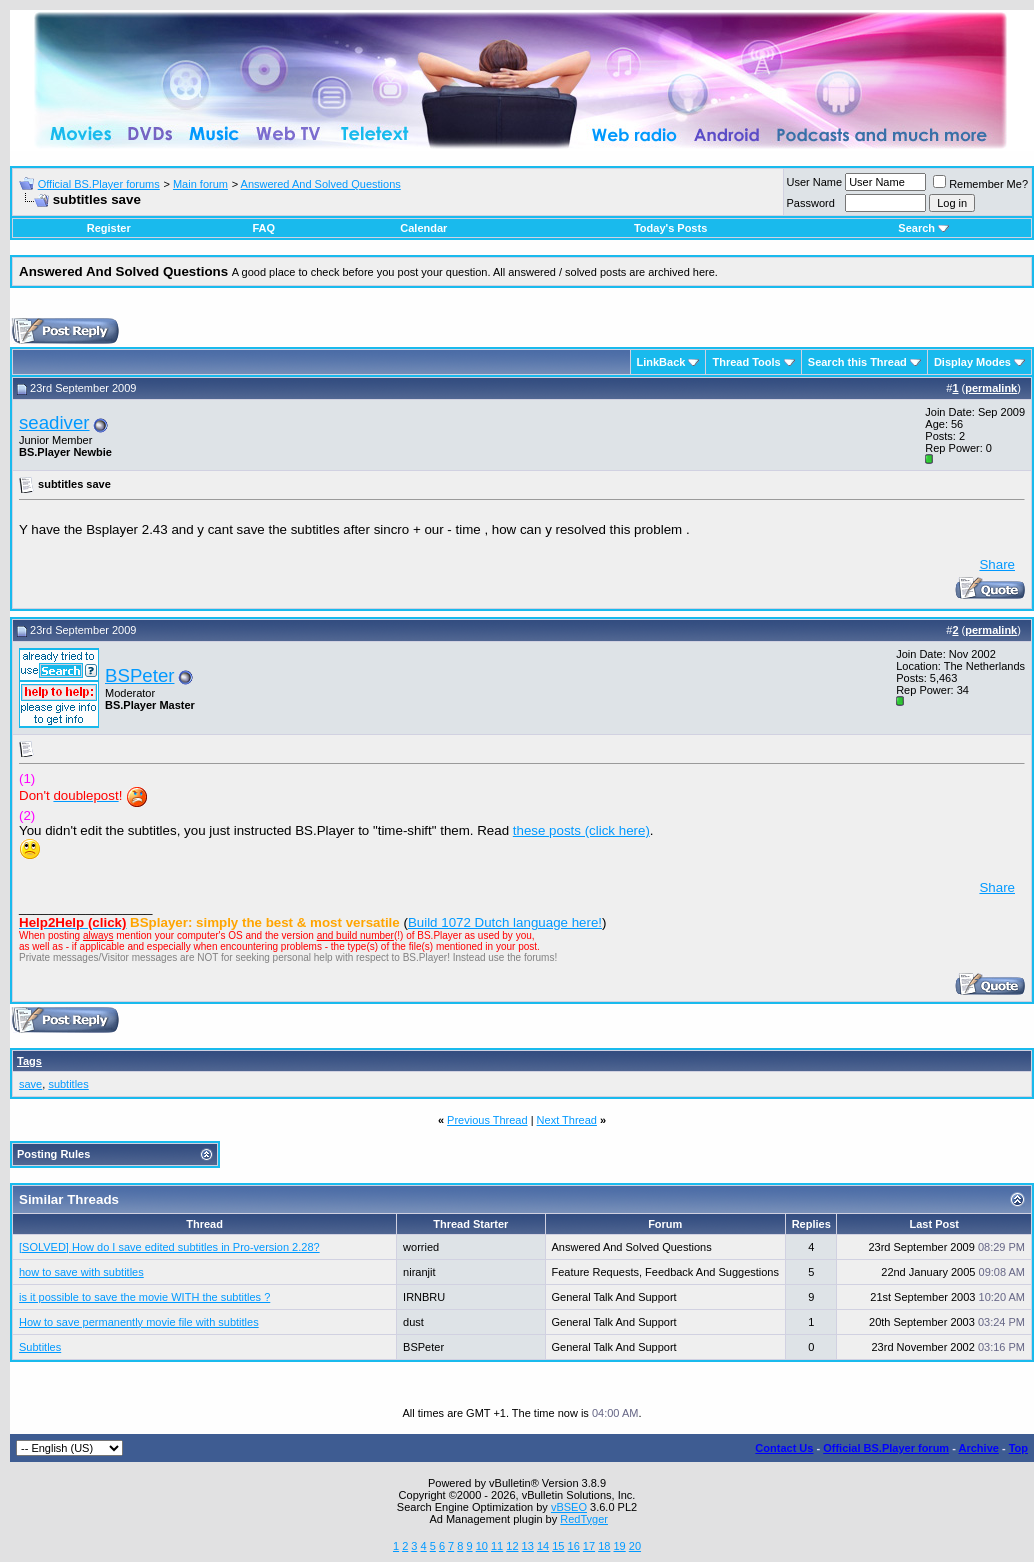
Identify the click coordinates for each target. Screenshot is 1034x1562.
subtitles (68, 1084)
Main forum (200, 184)
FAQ (263, 228)
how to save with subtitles (81, 1272)
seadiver (54, 422)
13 (528, 1546)
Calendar (423, 228)
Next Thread (567, 1120)
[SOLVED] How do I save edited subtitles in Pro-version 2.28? (169, 1247)
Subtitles (40, 1347)
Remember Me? (980, 184)
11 (497, 1546)
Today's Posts (670, 228)
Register (109, 228)
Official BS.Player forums (99, 184)
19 (619, 1546)
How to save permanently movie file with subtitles (139, 1322)
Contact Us (784, 1448)
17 (589, 1546)
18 (604, 1546)
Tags (29, 1061)
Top (1018, 1448)
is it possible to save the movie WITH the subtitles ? (144, 1297)
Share (997, 564)
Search (923, 228)
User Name (815, 182)
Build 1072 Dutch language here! (505, 922)
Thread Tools (746, 362)
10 (482, 1546)
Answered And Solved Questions (321, 184)
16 (574, 1546)
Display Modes (972, 362)
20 (635, 1546)
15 (558, 1546)
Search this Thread (857, 362)
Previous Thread (487, 1120)
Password (811, 203)
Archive (979, 1448)
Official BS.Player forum (886, 1448)
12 (512, 1546)
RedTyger (584, 1519)
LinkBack (661, 362)
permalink (991, 388)
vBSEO (569, 1507)
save (30, 1084)
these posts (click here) (581, 830)
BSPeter (139, 675)
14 (543, 1546)
